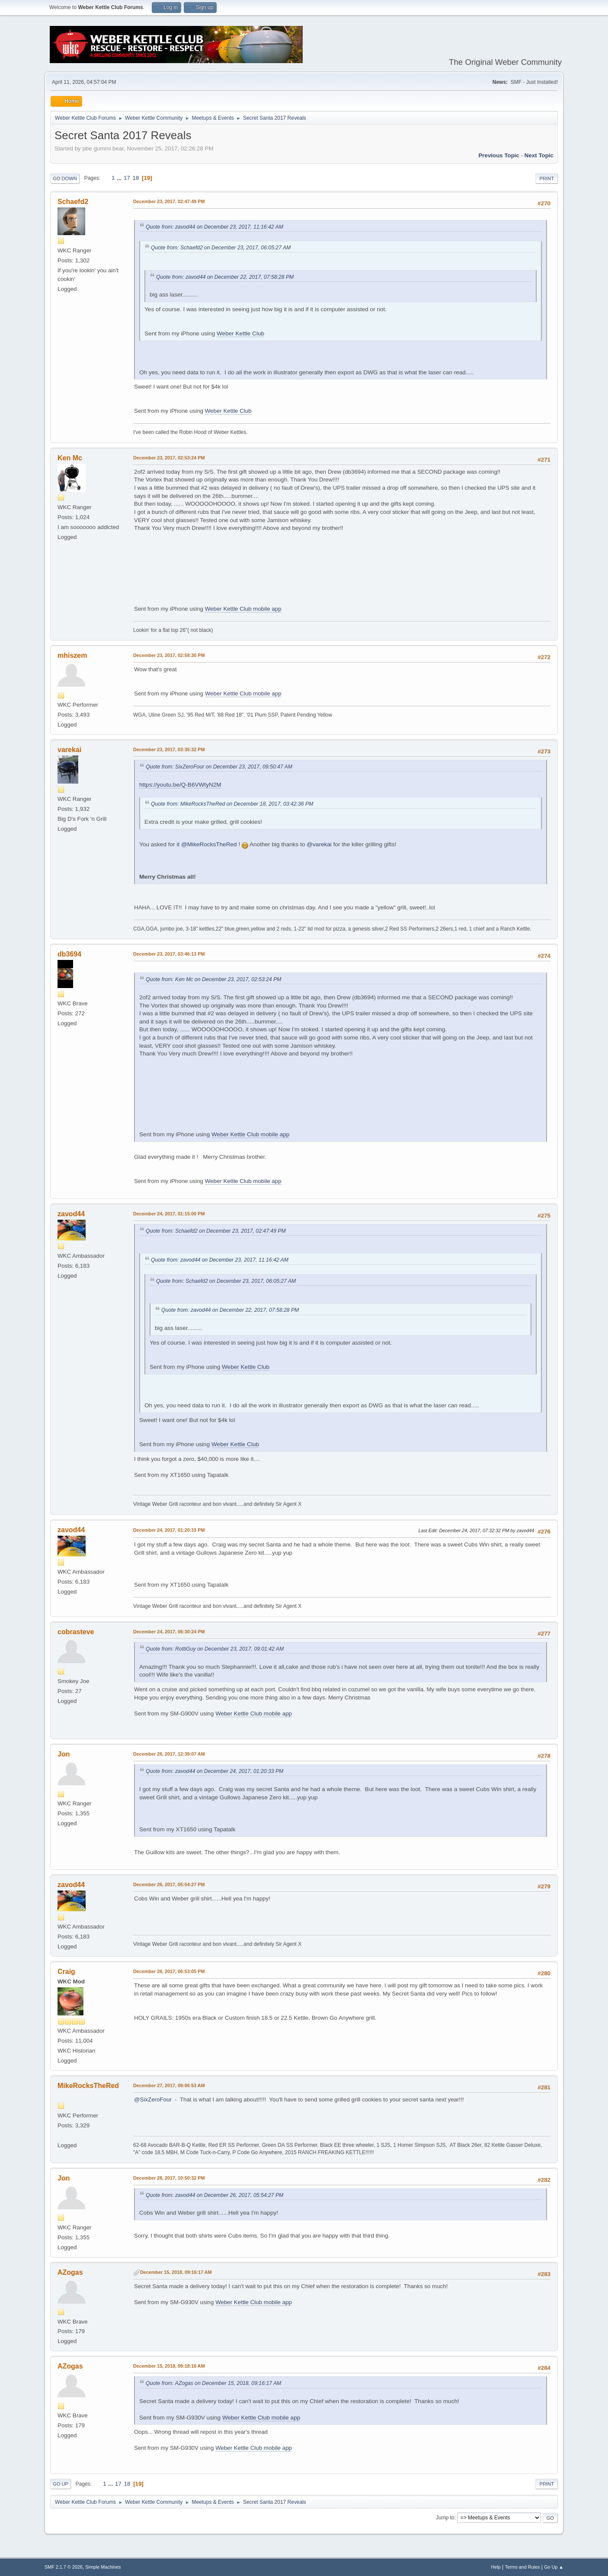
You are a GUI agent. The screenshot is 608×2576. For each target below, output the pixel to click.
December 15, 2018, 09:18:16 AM (169, 2366)
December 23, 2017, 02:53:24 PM (169, 457)
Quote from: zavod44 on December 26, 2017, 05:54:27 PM (214, 2195)
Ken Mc (70, 458)
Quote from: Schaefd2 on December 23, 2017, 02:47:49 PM (216, 1231)
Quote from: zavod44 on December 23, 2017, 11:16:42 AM (214, 227)
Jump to (445, 2518)
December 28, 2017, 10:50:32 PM (169, 2178)
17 (127, 178)
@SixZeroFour (153, 2099)
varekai (69, 749)
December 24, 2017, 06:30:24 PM (169, 1631)
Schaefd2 (73, 201)
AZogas (70, 2272)
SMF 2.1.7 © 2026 (64, 2567)
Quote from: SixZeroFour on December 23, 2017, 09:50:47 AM (219, 767)
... (120, 178)
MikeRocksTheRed (88, 2085)
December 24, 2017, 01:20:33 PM (169, 1530)
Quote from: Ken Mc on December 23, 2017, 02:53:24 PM (214, 979)
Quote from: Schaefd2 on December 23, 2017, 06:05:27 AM (221, 248)
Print (546, 178)
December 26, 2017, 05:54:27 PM (169, 1884)
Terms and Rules (522, 2567)
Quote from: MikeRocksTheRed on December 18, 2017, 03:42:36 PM (232, 804)
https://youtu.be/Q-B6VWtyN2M (180, 784)
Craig (66, 1971)
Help (496, 2567)
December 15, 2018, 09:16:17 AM (176, 2272)
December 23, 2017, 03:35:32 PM (169, 749)
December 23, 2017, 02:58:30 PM (169, 655)
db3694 (69, 954)
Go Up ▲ (553, 2567)
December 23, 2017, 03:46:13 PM (169, 953)
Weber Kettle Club (240, 333)
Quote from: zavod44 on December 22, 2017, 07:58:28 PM (225, 277)
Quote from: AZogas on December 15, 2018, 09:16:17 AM (213, 2383)
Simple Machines (103, 2567)
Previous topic (498, 155)
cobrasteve (76, 1632)
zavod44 (71, 1214)
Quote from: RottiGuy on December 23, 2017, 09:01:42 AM (215, 1649)
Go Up (60, 2484)
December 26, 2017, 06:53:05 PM (169, 1971)
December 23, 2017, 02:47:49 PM (169, 201)
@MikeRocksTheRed (209, 844)
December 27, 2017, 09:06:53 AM (169, 2085)
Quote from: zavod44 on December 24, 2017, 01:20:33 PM (214, 1771)
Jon (64, 1754)
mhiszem (72, 655)
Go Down (65, 178)
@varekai (319, 844)
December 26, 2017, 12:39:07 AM (169, 1754)
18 (135, 178)
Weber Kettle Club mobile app (243, 609)
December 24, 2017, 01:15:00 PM (169, 1213)
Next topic (539, 155)
